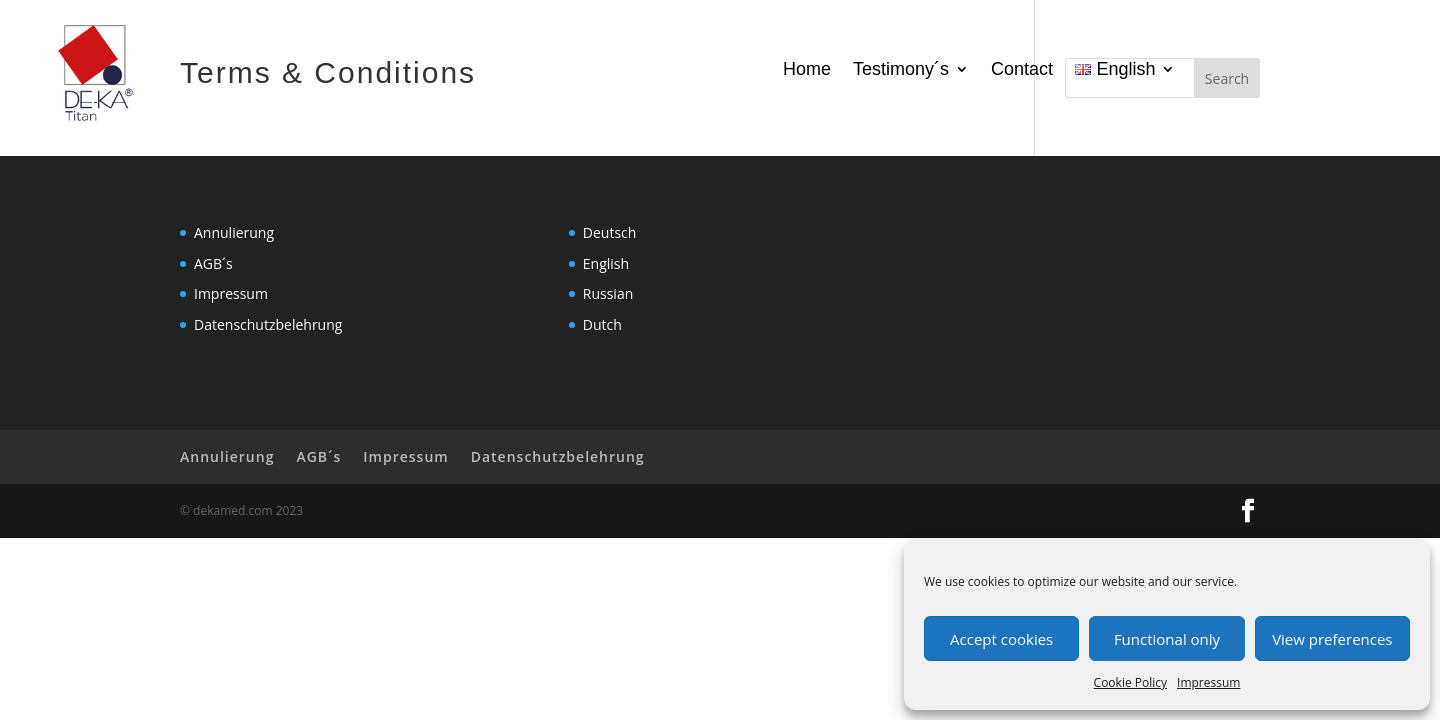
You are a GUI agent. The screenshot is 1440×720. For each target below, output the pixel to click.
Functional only (1167, 639)
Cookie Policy (1130, 682)
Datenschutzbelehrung (268, 324)
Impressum (1208, 682)
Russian (608, 293)
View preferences (1332, 639)
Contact (1022, 70)
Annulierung (234, 232)
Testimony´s (901, 70)
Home (807, 70)
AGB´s (213, 263)
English (606, 263)
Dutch (602, 324)
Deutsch (610, 232)
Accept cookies (1001, 639)
